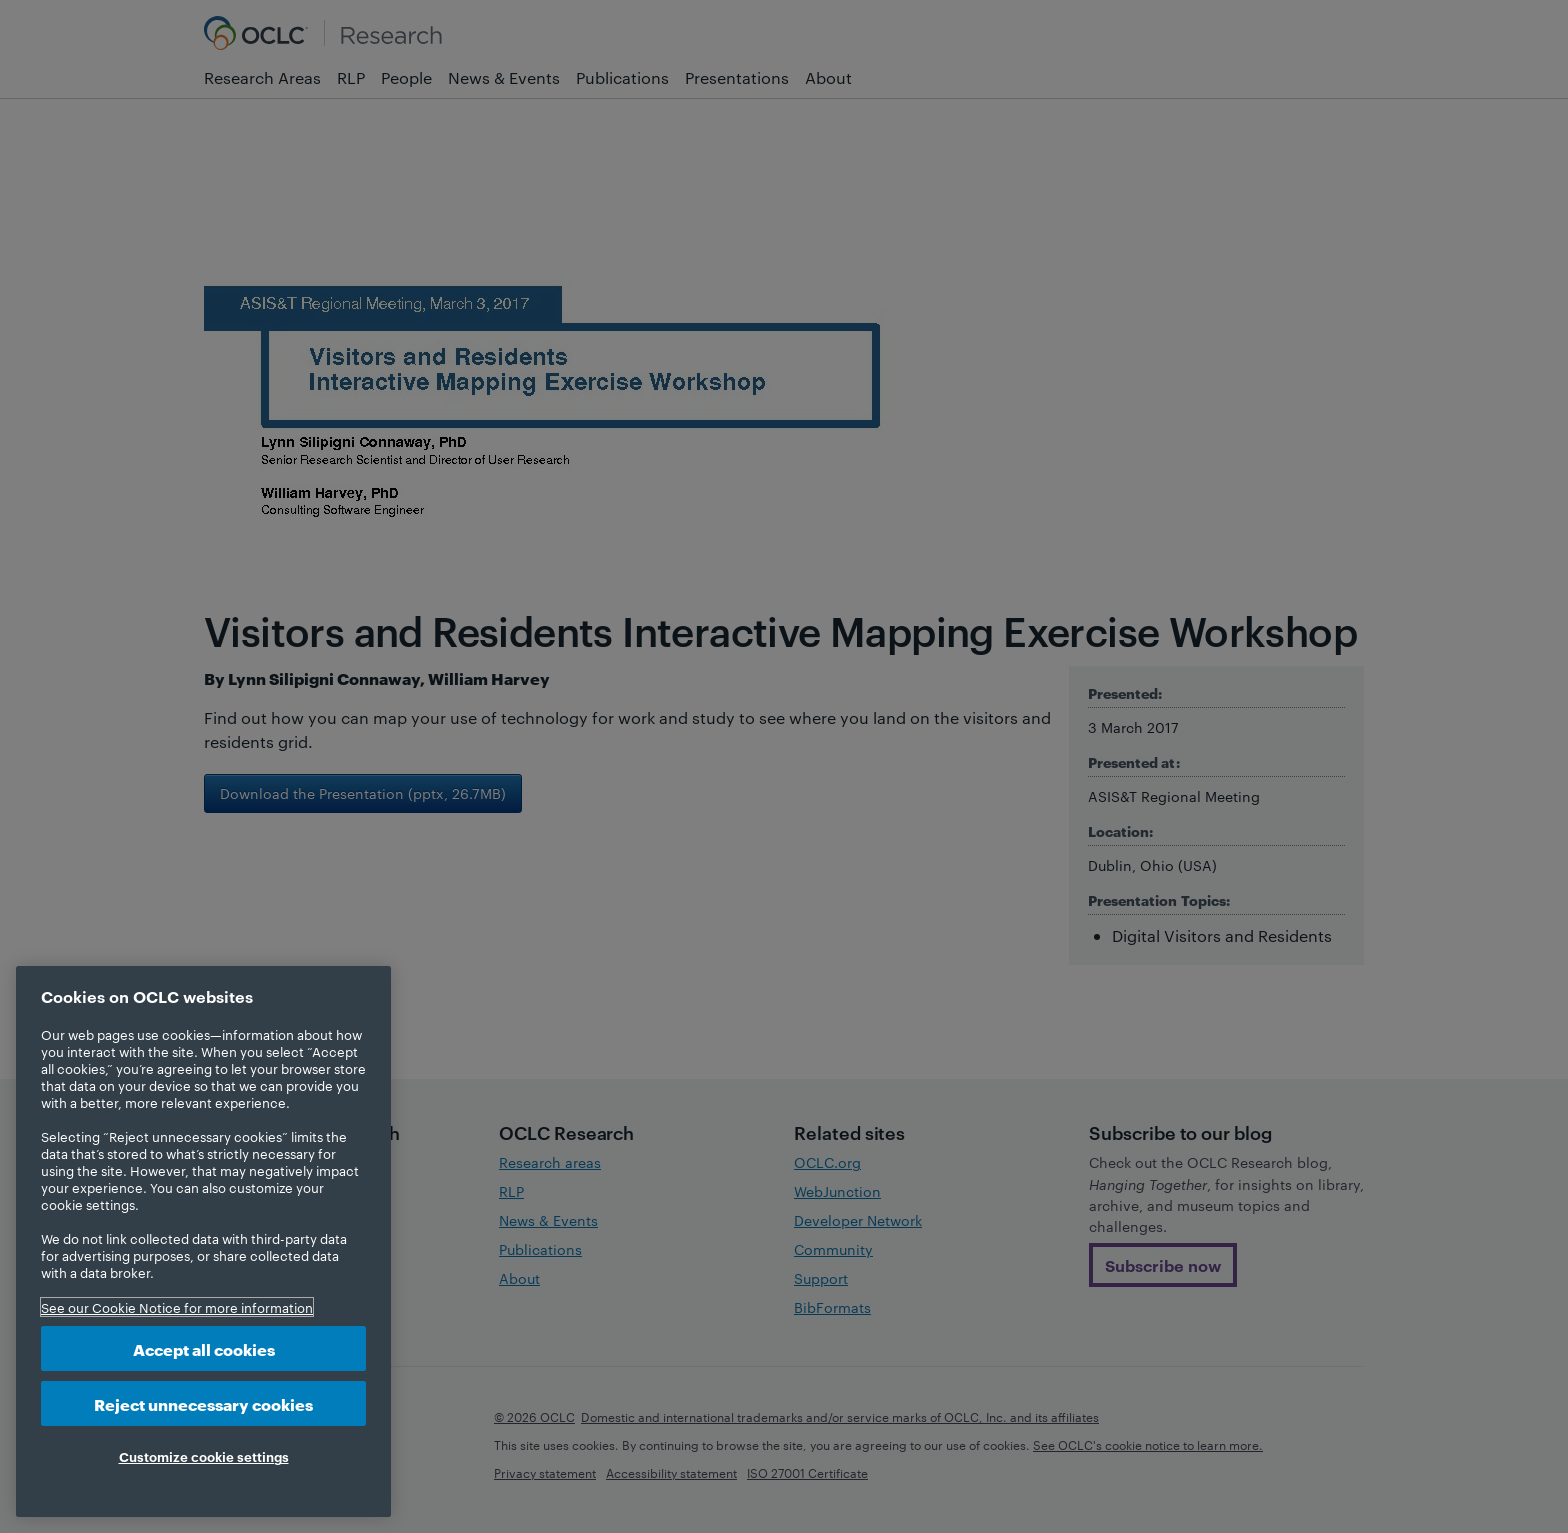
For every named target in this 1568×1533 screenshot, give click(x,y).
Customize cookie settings (204, 1456)
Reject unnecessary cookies (203, 1403)
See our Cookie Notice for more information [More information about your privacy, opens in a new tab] (177, 1307)
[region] (203, 1241)
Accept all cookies (204, 1348)
